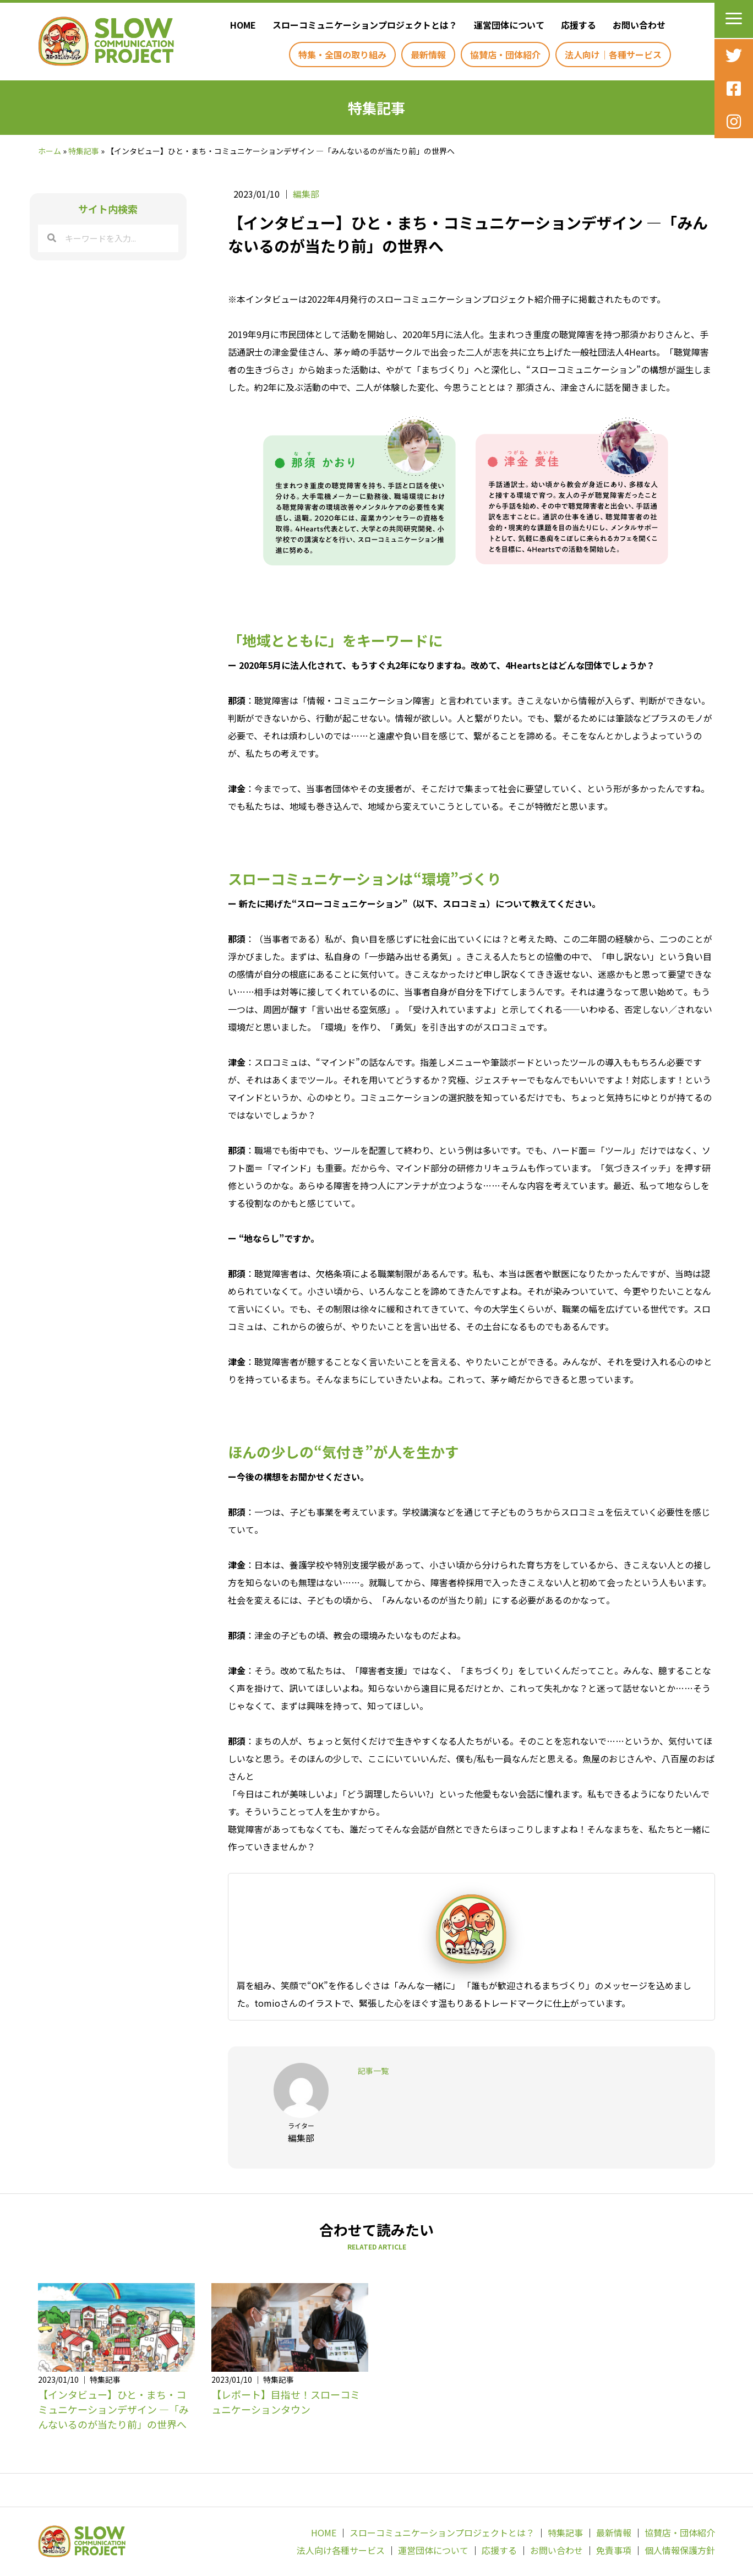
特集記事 (83, 150)
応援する (499, 2550)
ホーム (49, 150)
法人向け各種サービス (341, 2550)
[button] (733, 19)
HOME (323, 2532)
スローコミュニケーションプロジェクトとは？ (442, 2532)
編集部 (306, 193)
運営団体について (433, 2550)
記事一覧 (373, 2070)
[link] (240, 24)
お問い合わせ (556, 2550)
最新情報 (613, 2532)
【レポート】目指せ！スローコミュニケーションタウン (285, 2401)
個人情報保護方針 (680, 2550)
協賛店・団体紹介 (680, 2532)
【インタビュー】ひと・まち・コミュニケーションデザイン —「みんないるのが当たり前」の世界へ (113, 2409)
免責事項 (613, 2550)
